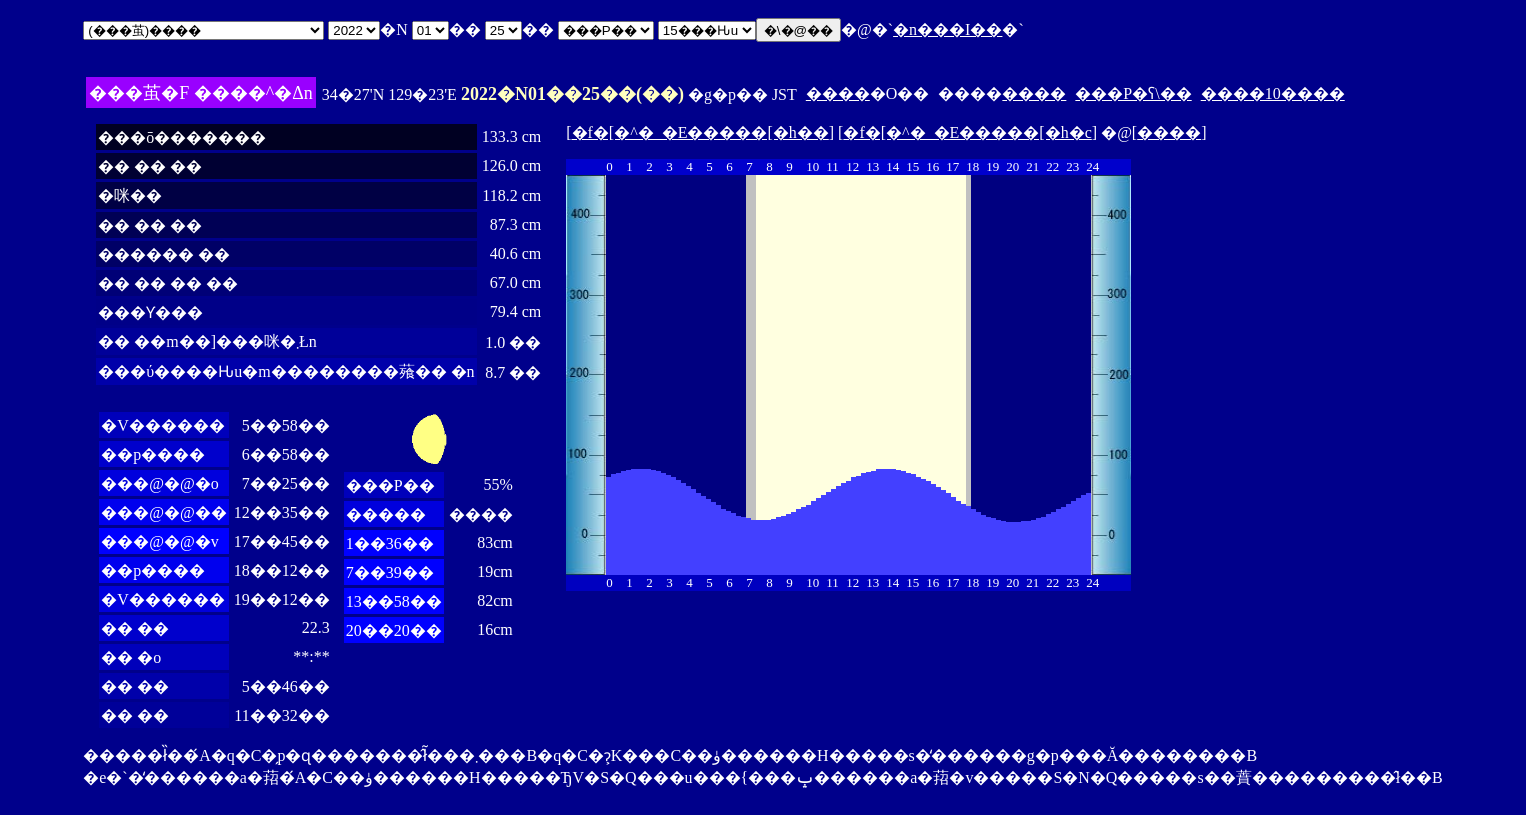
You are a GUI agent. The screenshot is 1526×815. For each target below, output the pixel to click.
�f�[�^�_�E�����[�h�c (967, 132)
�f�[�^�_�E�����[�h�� (700, 132)
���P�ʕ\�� (1133, 93)
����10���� (1273, 93)
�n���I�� (947, 29)
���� (838, 93)
